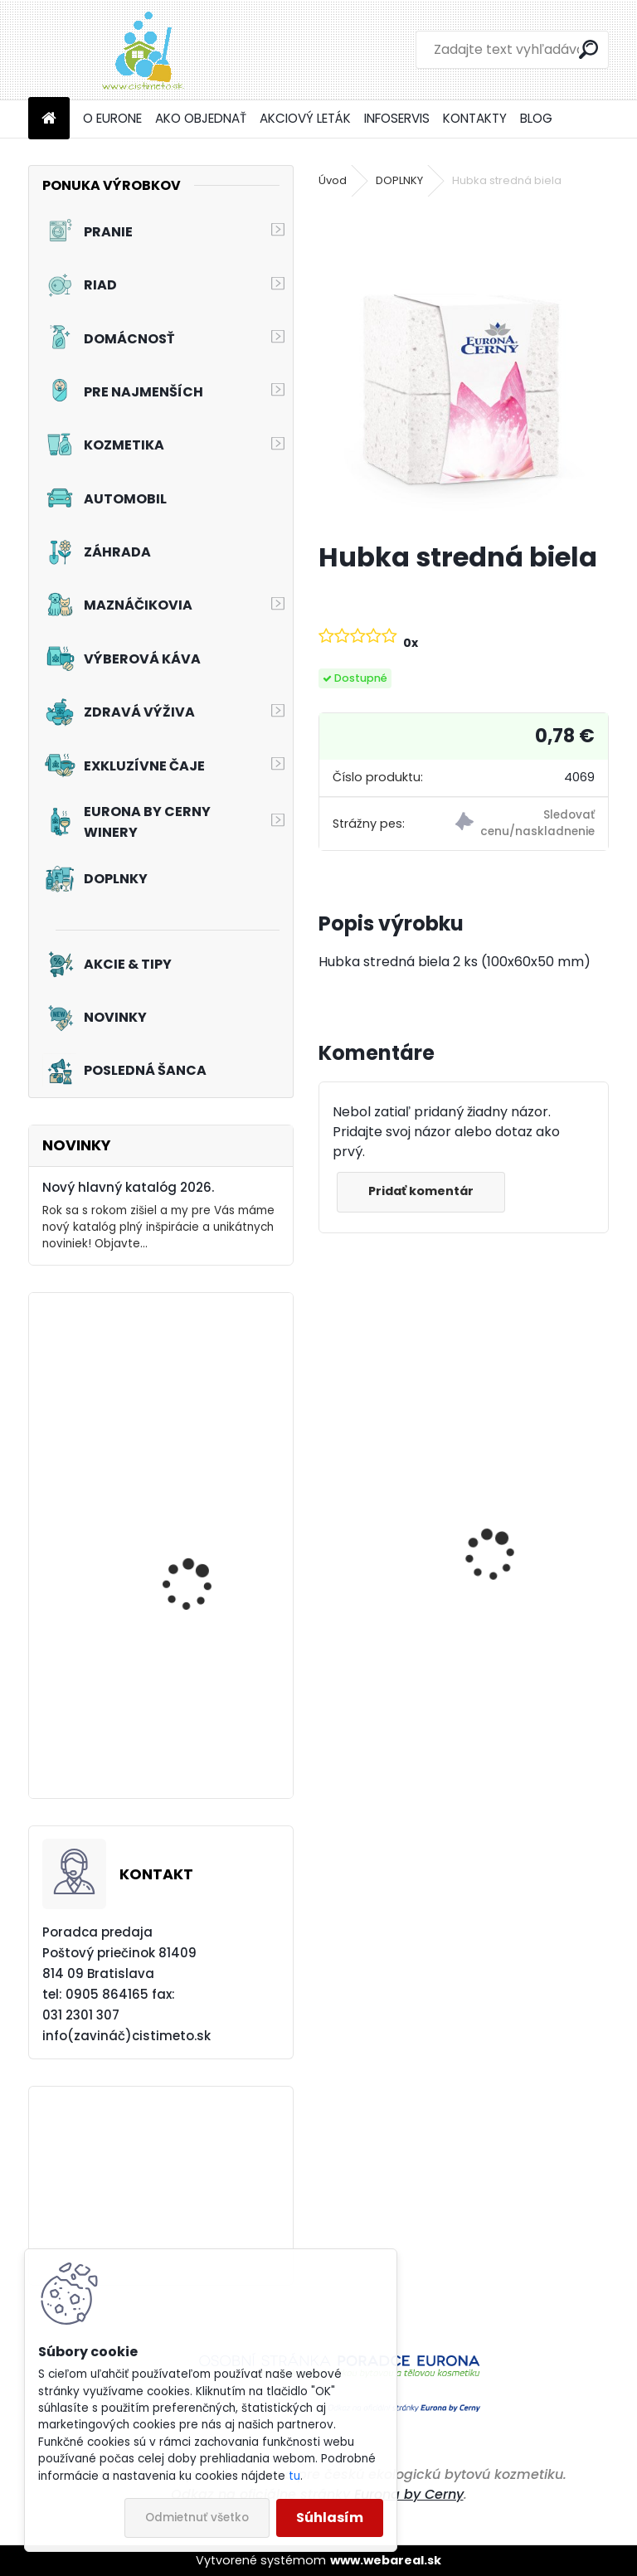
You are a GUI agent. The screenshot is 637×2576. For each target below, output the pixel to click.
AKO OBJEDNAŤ (200, 118)
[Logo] (142, 49)
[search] (588, 49)
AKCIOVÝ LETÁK (305, 118)
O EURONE (112, 118)
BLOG (536, 118)
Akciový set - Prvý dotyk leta (208, 1739)
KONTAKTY (475, 118)
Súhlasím (329, 2517)
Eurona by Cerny (409, 2494)
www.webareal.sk (385, 2560)
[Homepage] (49, 119)
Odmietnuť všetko (197, 2517)
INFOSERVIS (397, 118)
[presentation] (327, 1526)
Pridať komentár (423, 1191)
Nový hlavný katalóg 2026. (128, 1187)
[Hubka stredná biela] (463, 367)
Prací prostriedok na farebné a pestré (537, 1637)
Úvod (332, 180)
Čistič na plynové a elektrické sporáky (387, 1631)
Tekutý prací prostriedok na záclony (210, 1443)
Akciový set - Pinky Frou (206, 1573)
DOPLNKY (399, 180)
